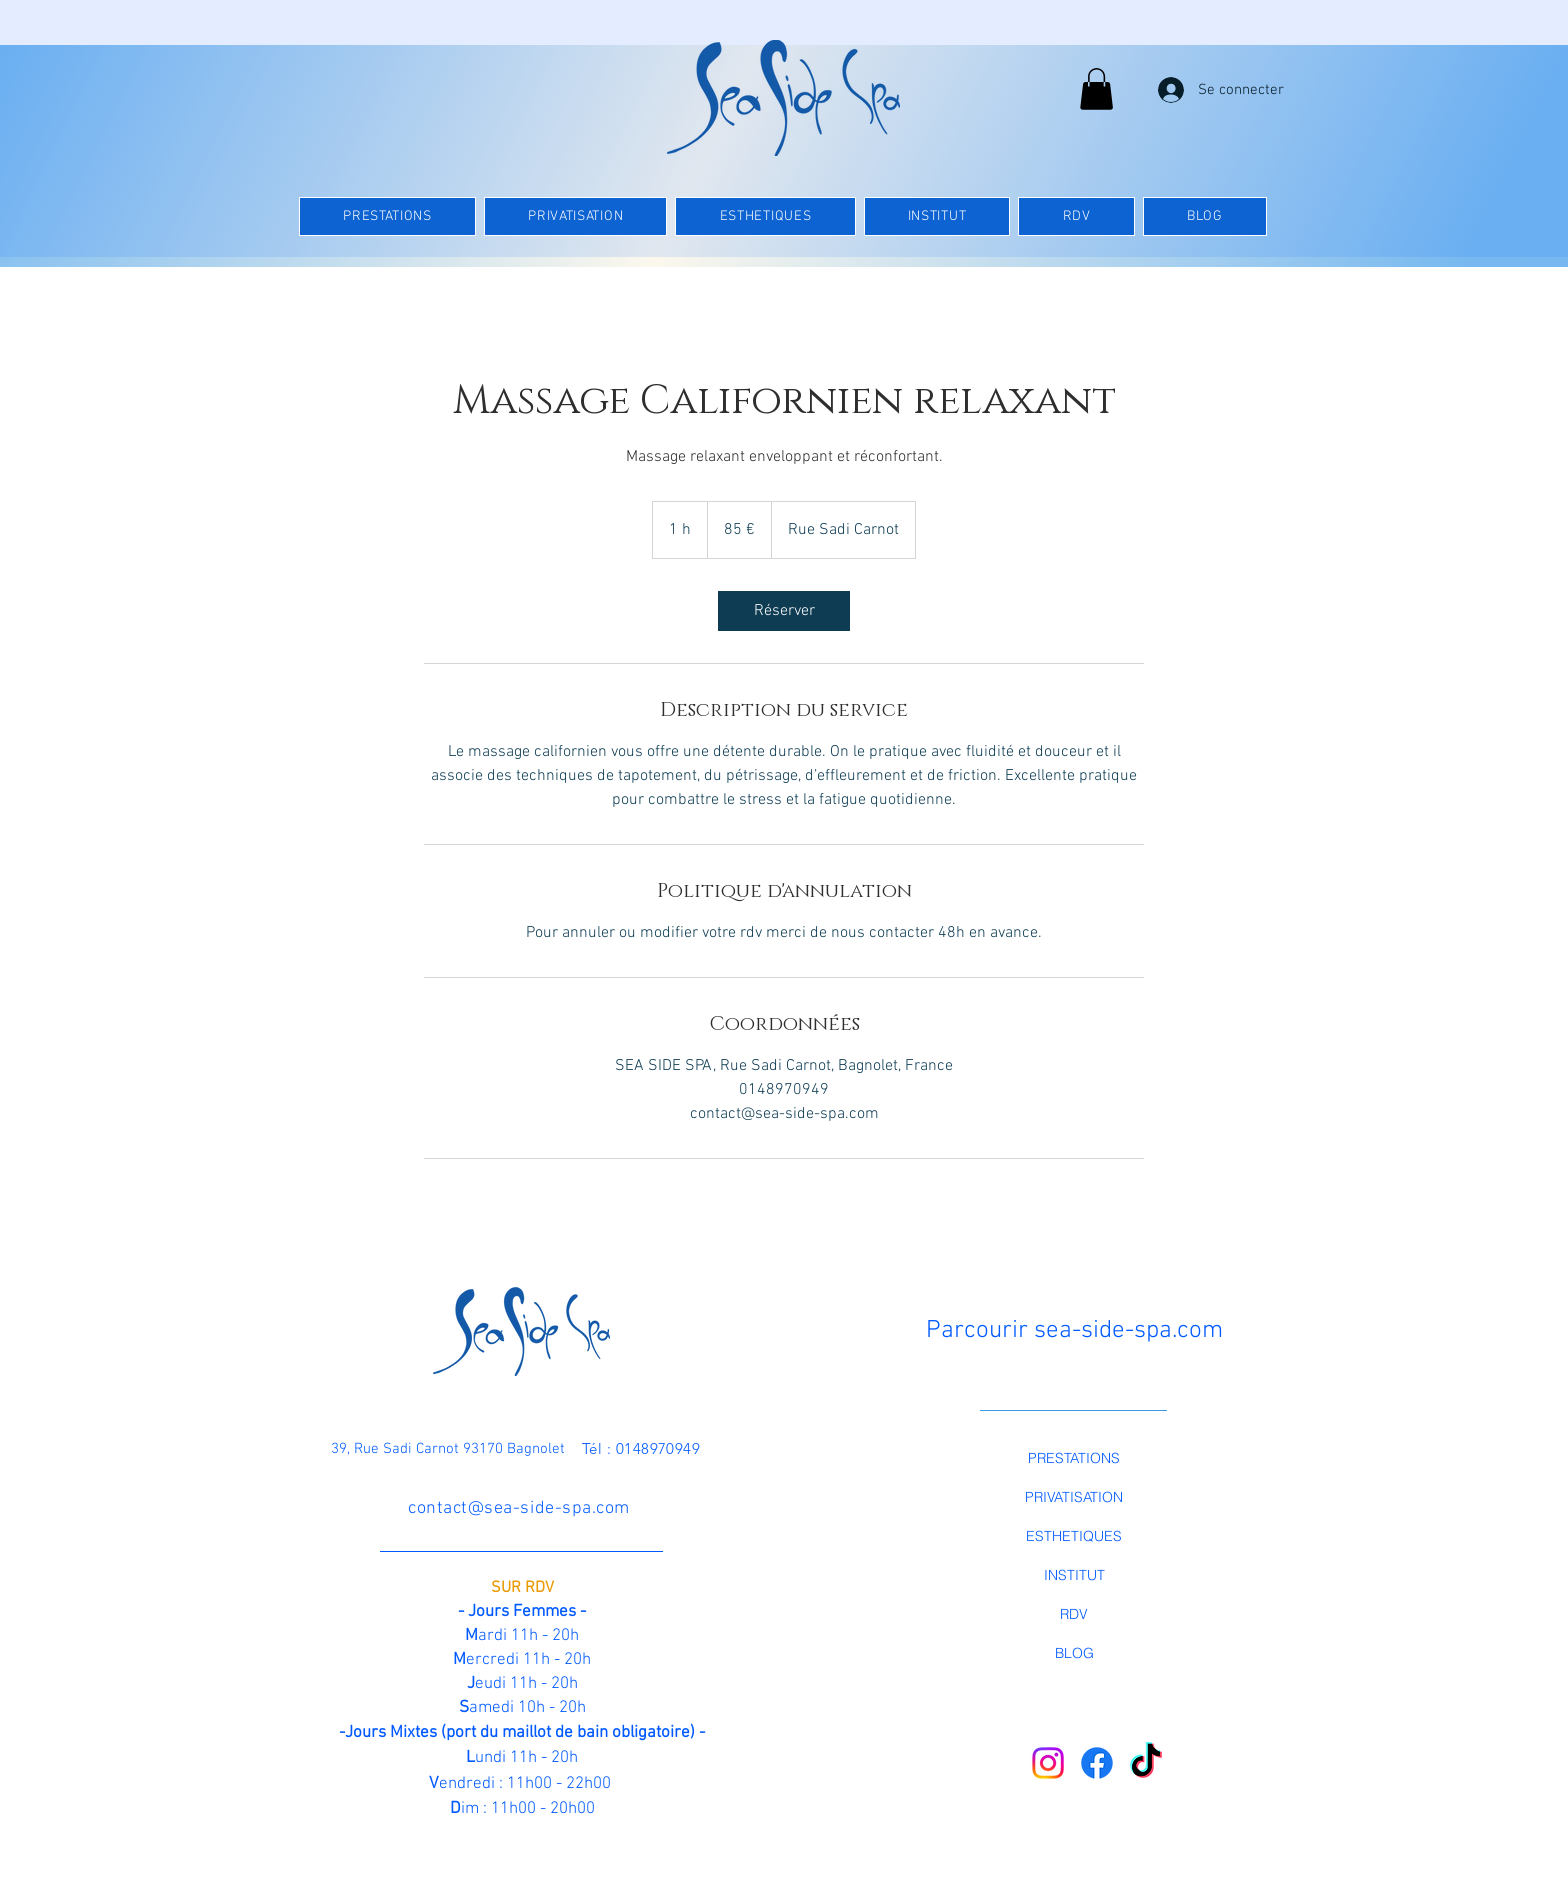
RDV (1074, 1614)
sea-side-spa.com (1128, 1331)
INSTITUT (1074, 1575)
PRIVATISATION (1074, 1497)
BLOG (1074, 1653)
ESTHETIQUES (1074, 1536)
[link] (784, 611)
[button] (1096, 89)
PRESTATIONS (1074, 1458)
